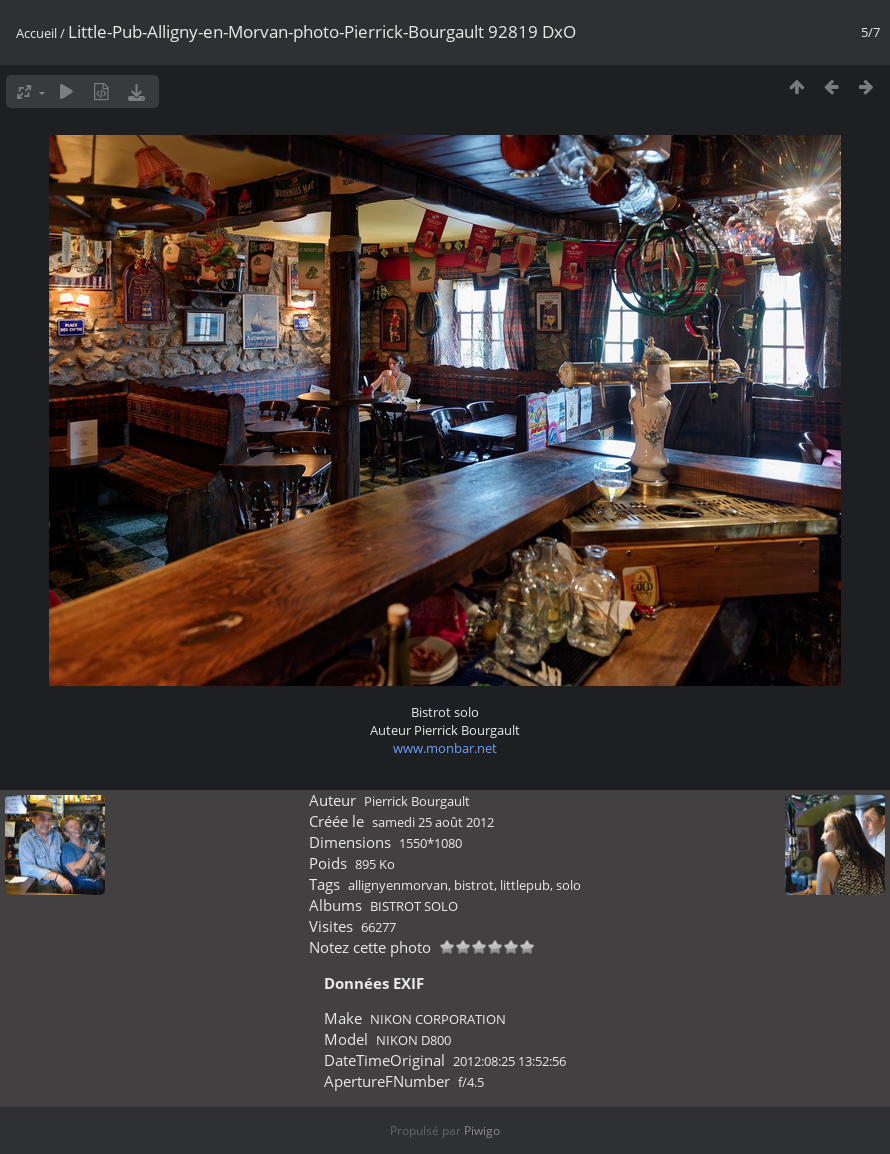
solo (568, 885)
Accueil (36, 33)
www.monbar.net (445, 748)
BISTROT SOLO (414, 906)
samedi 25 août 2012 (433, 822)
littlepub (525, 885)
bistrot (474, 885)
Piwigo (482, 1130)
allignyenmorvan (398, 885)
